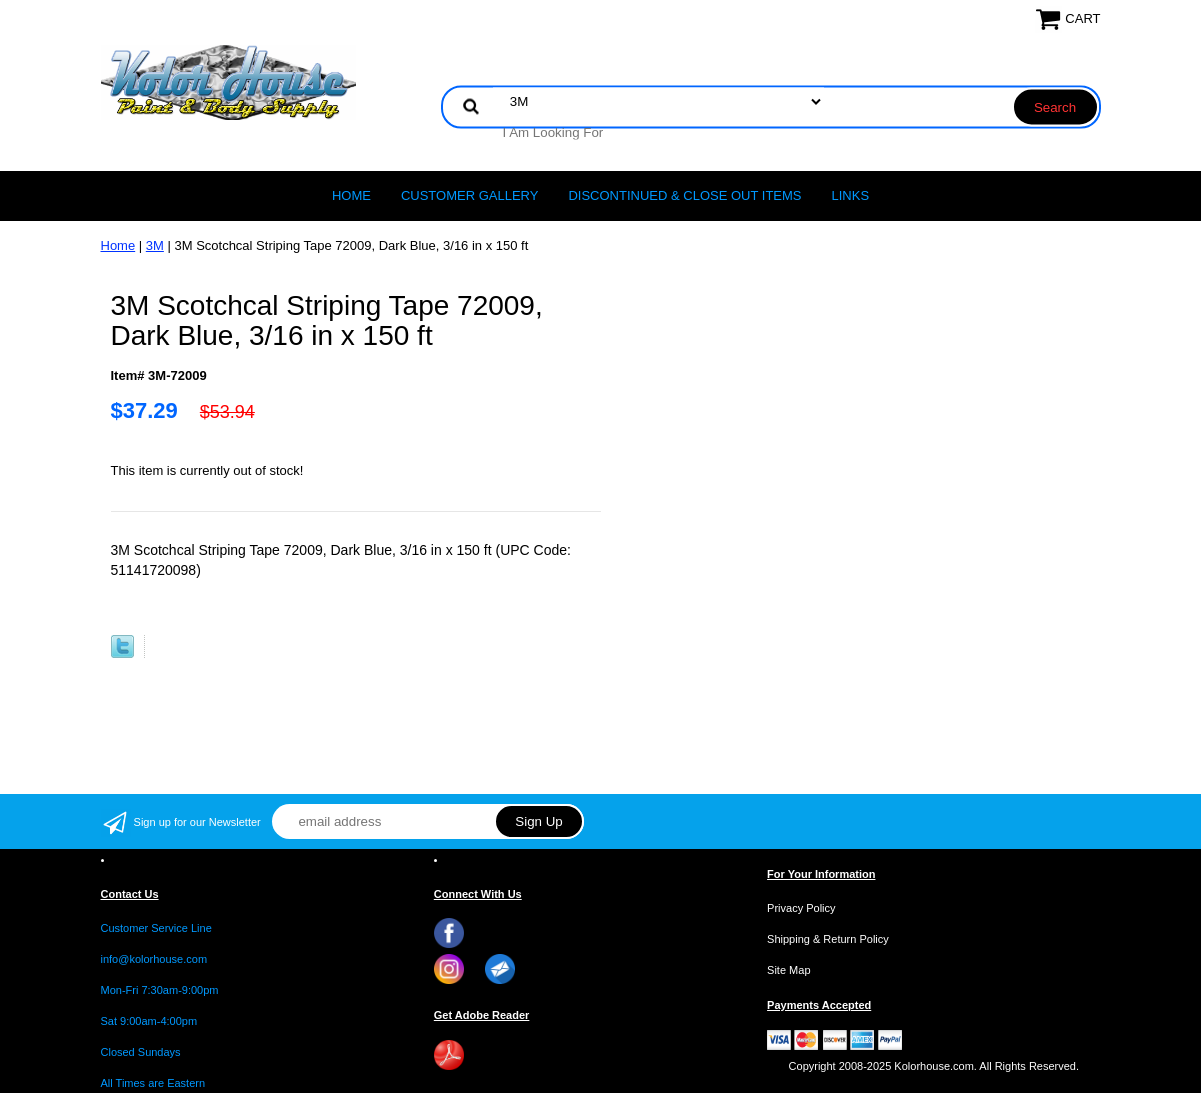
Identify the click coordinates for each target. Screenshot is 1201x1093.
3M (155, 245)
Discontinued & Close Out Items (684, 195)
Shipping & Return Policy (828, 939)
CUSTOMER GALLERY (470, 195)
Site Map (788, 970)
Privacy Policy (801, 908)
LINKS (851, 195)
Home (351, 195)
